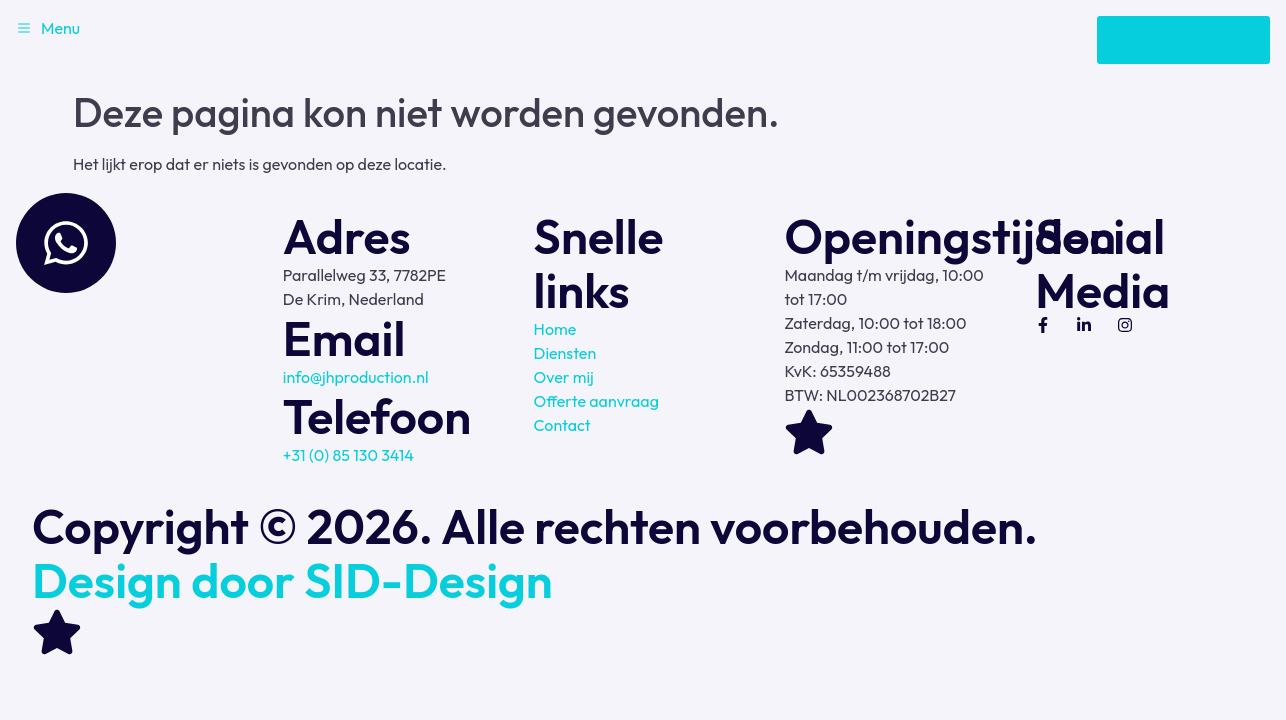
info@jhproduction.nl (356, 377)
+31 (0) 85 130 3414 (348, 455)
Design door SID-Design (292, 580)
